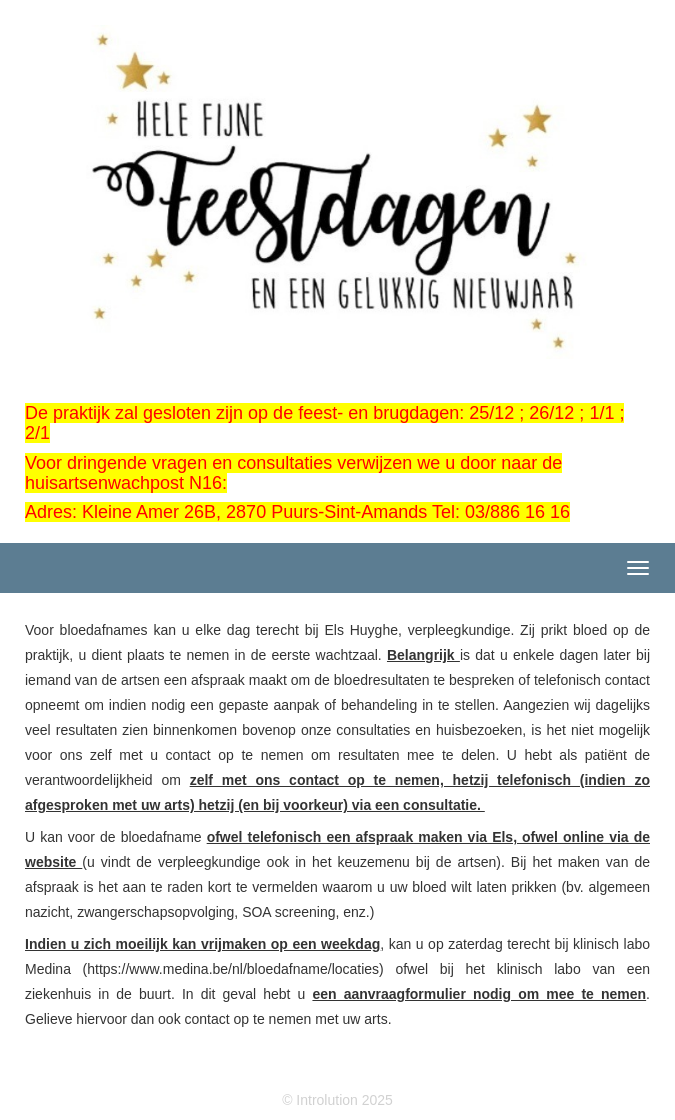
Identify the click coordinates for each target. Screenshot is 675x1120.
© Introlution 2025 (337, 1100)
